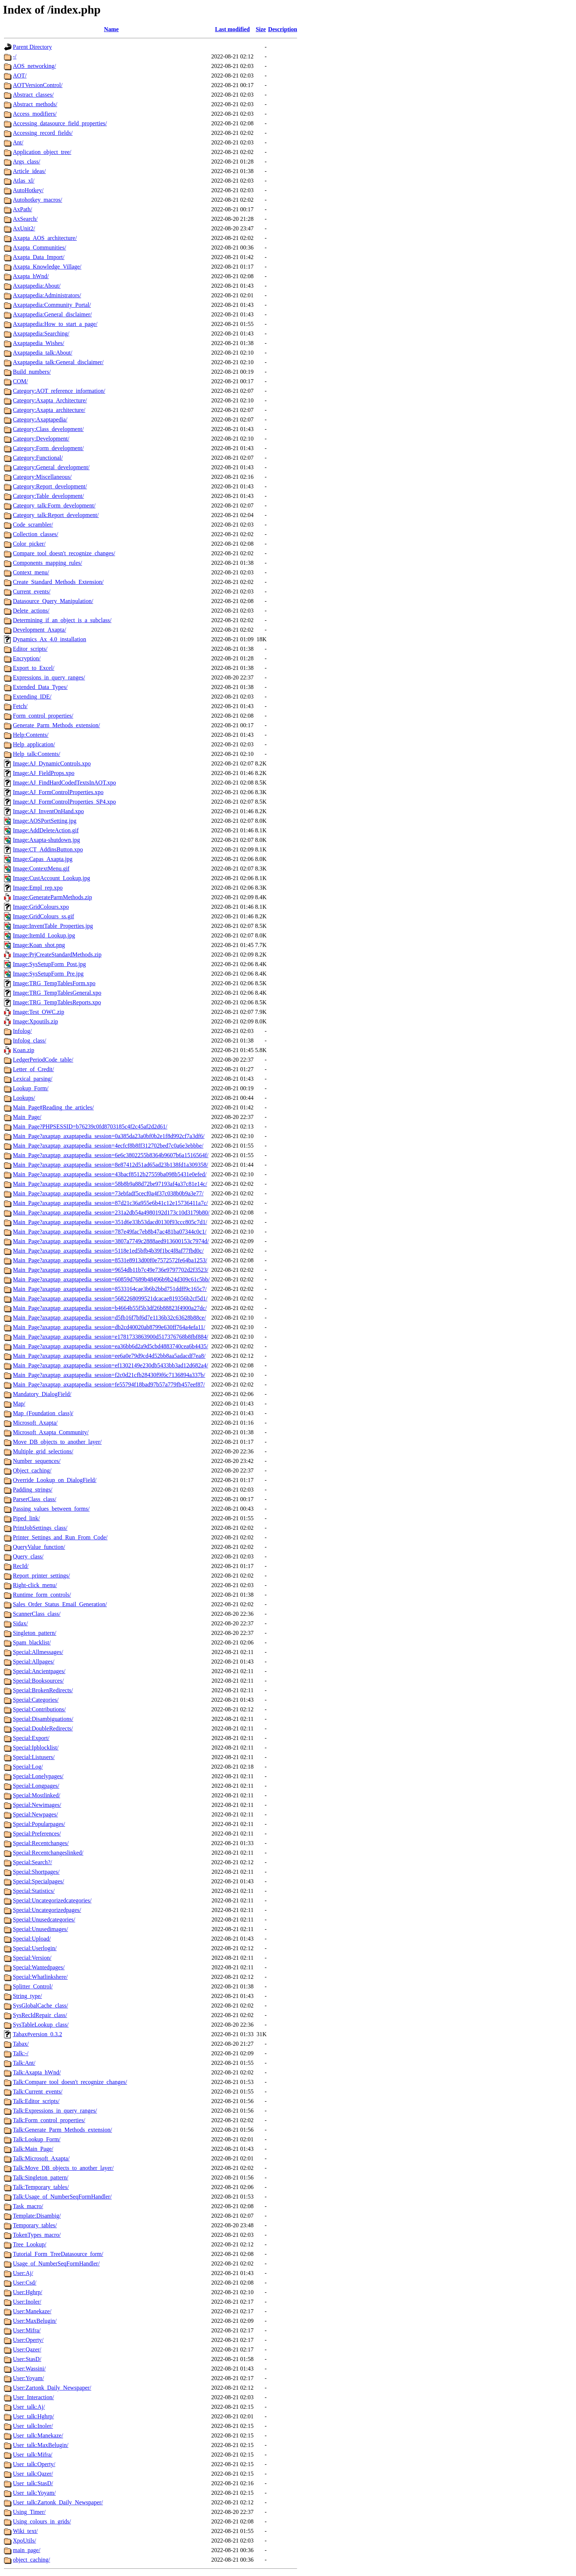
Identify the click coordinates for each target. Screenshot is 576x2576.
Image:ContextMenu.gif (41, 868)
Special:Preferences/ (37, 1833)
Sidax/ (20, 1623)
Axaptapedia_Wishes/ (38, 343)
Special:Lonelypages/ (38, 1776)
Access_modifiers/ (35, 114)
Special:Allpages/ (33, 1661)
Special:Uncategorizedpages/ (47, 1910)
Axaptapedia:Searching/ (41, 333)
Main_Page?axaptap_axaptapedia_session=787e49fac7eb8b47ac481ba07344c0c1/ (109, 1231)
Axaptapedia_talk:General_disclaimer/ (58, 362)
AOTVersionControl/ (37, 85)
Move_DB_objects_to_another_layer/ (57, 1442)
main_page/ (26, 2550)
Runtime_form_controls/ (42, 1595)
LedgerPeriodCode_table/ (43, 1059)
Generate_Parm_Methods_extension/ (56, 725)
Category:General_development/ (51, 467)
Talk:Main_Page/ (33, 2149)
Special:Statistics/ (34, 1891)
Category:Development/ (41, 438)
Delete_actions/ (31, 610)
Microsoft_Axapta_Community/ (51, 1432)
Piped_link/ (26, 1518)
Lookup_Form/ (30, 1088)
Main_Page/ (27, 1117)
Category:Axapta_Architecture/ (50, 400)
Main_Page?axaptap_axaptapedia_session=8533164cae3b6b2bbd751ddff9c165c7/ (110, 1289)
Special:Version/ (32, 1958)
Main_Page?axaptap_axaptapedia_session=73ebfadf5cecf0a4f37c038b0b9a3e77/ (108, 1193)
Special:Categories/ (35, 1700)
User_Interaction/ (33, 2397)
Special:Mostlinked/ (36, 1795)
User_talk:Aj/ (29, 2407)
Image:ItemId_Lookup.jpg (44, 935)
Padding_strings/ (33, 1489)
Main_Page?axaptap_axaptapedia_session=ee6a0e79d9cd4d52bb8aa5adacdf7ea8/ (109, 1356)
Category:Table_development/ (48, 496)
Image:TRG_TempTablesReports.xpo (57, 1002)
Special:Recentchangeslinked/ (48, 1853)
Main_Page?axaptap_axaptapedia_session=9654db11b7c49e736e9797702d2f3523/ (110, 1270)
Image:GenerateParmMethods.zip (52, 897)
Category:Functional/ (38, 458)
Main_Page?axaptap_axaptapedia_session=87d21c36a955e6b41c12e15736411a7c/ (110, 1203)
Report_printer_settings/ (41, 1575)
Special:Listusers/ (34, 1757)
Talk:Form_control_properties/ (49, 2120)
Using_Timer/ (29, 2512)
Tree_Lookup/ (29, 2244)
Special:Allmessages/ (38, 1652)
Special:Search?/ (32, 1862)
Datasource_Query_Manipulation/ (53, 601)
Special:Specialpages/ (38, 1881)
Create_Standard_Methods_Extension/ (58, 582)
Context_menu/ (31, 572)
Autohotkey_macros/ (37, 200)
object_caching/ (31, 2560)
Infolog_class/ (29, 1040)
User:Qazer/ (27, 2349)
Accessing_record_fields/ (43, 133)
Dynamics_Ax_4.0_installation (49, 639)
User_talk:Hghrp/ (33, 2416)
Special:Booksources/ (38, 1681)
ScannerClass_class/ (37, 1614)
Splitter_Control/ (33, 1986)
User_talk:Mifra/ (33, 2454)
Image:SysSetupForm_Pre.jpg (48, 974)
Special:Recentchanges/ (41, 1843)
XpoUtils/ (24, 2540)
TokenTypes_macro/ (37, 2235)
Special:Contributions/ (39, 1709)
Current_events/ (31, 591)
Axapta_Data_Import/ (38, 257)
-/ (15, 56)
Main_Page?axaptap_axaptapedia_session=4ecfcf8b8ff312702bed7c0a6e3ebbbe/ (108, 1145)
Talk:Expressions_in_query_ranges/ (55, 2110)
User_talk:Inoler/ (33, 2426)
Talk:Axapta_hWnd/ (37, 2072)
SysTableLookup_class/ (41, 2024)
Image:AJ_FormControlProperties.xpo (58, 792)
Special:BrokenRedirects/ (43, 1690)
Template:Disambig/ (37, 2216)
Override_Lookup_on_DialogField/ (55, 1480)
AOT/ (19, 75)
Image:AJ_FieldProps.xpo (44, 773)
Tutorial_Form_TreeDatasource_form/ (58, 2254)
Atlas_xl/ (24, 180)
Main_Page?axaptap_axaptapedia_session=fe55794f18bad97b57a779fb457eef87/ (109, 1384)
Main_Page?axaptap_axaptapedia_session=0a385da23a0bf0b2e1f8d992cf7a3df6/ (109, 1136)
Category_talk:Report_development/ (56, 515)
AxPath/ (22, 209)
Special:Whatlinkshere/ (40, 1977)
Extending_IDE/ (32, 696)
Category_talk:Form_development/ (54, 505)
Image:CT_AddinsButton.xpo (48, 849)
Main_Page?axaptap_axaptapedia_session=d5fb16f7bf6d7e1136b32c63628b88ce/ (109, 1317)
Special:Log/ (28, 1767)
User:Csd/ (24, 2282)
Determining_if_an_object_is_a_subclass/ (62, 620)
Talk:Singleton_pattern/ (40, 2177)
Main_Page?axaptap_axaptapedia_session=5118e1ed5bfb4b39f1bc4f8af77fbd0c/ (108, 1251)
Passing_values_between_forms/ (51, 1509)
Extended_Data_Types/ (40, 687)
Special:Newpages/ (35, 1814)
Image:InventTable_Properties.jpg (53, 926)
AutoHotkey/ (28, 190)
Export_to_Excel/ (33, 668)
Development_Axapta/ (39, 630)
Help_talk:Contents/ (36, 754)
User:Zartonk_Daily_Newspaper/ (52, 2388)
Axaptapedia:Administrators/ (47, 295)
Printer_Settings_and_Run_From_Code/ (60, 1537)
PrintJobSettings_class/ (40, 1528)
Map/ (19, 1403)
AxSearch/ (25, 219)
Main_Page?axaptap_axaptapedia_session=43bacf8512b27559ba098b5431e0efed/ (109, 1174)
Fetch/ (20, 706)
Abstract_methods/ (35, 104)
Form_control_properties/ (43, 716)
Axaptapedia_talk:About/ (42, 352)
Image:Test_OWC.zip (38, 1012)
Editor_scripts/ (30, 649)
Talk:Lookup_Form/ (37, 2139)
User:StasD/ (27, 2359)
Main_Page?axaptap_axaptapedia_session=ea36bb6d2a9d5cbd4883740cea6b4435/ (110, 1346)
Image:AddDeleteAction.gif (46, 830)
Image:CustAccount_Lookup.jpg (51, 878)
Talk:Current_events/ (37, 2091)
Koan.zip (23, 1050)
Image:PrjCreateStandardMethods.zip (57, 954)
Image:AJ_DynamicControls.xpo (52, 763)
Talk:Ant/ (24, 2063)
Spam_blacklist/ (32, 1642)
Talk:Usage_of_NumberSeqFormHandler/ (62, 2196)
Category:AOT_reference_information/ (59, 391)
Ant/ (18, 142)
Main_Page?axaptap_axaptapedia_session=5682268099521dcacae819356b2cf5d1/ (110, 1298)
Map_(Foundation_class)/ (43, 1413)
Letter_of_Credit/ (33, 1069)
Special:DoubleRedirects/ (43, 1728)
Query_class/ (28, 1556)
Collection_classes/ (35, 534)
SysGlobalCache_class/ (40, 2005)
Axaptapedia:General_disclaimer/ (52, 314)
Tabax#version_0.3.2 (37, 2034)
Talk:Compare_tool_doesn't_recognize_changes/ (70, 2082)
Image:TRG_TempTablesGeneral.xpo (57, 993)
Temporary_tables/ (35, 2225)
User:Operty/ (28, 2340)
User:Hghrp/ (27, 2292)
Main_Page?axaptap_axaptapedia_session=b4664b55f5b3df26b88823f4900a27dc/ (110, 1308)
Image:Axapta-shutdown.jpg (46, 840)
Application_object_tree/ (42, 152)
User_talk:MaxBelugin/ (40, 2445)
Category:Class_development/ (48, 429)
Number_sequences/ (37, 1461)
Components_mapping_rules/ (47, 563)
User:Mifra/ (27, 2330)
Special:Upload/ (32, 1938)
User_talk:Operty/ (34, 2464)
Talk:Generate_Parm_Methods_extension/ (62, 2130)
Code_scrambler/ (33, 524)
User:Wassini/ (29, 2368)
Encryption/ (27, 658)
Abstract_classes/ (33, 95)
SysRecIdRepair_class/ (40, 2015)
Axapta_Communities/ (39, 247)
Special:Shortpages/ (36, 1872)
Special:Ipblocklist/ (35, 1747)
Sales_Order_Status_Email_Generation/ (60, 1604)
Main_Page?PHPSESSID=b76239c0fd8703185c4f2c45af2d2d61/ (90, 1126)
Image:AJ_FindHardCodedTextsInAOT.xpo (64, 782)
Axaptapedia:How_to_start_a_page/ (55, 324)
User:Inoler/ (27, 2302)
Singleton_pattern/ (34, 1633)
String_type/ (27, 1996)
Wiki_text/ (25, 2531)
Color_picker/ (29, 544)
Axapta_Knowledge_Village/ (47, 266)
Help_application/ (34, 744)
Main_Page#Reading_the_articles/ (53, 1107)
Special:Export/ (31, 1738)
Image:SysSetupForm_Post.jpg (49, 964)
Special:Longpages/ (36, 1786)
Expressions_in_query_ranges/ (49, 677)
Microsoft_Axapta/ (35, 1423)
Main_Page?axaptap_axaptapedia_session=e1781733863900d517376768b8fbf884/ (110, 1337)
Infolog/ (22, 1031)
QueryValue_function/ (39, 1547)
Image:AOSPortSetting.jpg (44, 821)
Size (261, 29)
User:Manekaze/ (32, 2311)
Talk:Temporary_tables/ (41, 2187)
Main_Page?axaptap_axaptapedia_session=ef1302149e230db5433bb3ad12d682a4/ (110, 1365)
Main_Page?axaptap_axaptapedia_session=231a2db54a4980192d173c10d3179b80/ (111, 1212)
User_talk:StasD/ (33, 2483)
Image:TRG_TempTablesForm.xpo (54, 983)
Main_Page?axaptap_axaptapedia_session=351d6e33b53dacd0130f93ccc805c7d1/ (110, 1222)
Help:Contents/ (30, 735)
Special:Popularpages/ (39, 1824)
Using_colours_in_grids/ (42, 2521)
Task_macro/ (28, 2206)
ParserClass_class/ (34, 1499)
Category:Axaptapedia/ (40, 419)
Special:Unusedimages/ (40, 1929)
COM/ (20, 381)
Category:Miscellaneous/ (42, 477)
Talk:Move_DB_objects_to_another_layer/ (63, 2168)
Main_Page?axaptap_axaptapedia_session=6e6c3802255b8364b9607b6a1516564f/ (110, 1155)
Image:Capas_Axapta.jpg (42, 859)
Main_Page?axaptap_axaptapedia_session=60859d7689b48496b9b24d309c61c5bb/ (111, 1279)
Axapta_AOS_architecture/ (45, 238)
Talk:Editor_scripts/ (36, 2101)
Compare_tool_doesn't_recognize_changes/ (64, 553)
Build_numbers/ (32, 372)
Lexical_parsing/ (33, 1079)
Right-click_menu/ (35, 1585)
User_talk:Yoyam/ (34, 2493)
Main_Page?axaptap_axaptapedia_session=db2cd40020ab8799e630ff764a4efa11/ (109, 1327)
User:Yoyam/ (28, 2378)
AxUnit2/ (24, 228)
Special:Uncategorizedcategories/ (52, 1900)
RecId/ (21, 1566)
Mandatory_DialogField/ (42, 1394)
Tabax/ (21, 2044)
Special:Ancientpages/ (39, 1671)
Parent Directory (32, 47)
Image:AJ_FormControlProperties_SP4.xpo (64, 802)
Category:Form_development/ (48, 448)
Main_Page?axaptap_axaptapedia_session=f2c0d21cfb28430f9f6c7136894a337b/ (109, 1375)
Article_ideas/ (29, 171)
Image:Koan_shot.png (39, 945)
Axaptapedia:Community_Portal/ (52, 305)
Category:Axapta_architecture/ (49, 410)
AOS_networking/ (34, 66)
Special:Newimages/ (37, 1805)
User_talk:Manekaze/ (38, 2435)
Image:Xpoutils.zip (35, 1021)
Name (111, 29)
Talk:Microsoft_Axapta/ (41, 2158)
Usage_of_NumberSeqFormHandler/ (56, 2263)
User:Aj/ (23, 2273)
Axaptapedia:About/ (37, 286)
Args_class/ (26, 161)
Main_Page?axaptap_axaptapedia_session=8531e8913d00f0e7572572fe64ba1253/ (110, 1260)
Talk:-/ (20, 2053)
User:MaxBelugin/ (35, 2321)
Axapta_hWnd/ (31, 276)
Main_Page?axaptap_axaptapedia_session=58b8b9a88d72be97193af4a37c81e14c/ (110, 1184)
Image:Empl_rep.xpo (38, 888)
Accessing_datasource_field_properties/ (60, 123)
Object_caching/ (32, 1470)
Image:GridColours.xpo (41, 907)
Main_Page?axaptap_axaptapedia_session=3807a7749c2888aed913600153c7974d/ (111, 1241)
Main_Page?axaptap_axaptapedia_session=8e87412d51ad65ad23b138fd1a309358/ (110, 1165)
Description (282, 29)
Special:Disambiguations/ (43, 1719)
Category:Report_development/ (50, 486)
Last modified (232, 29)
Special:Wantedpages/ (39, 1967)
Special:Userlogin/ (35, 1948)
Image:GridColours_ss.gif (43, 916)
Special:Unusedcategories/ (44, 1919)
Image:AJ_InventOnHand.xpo (48, 811)
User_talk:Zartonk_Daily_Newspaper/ (58, 2502)
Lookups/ (24, 1098)
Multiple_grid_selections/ (43, 1451)
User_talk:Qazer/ (33, 2474)
